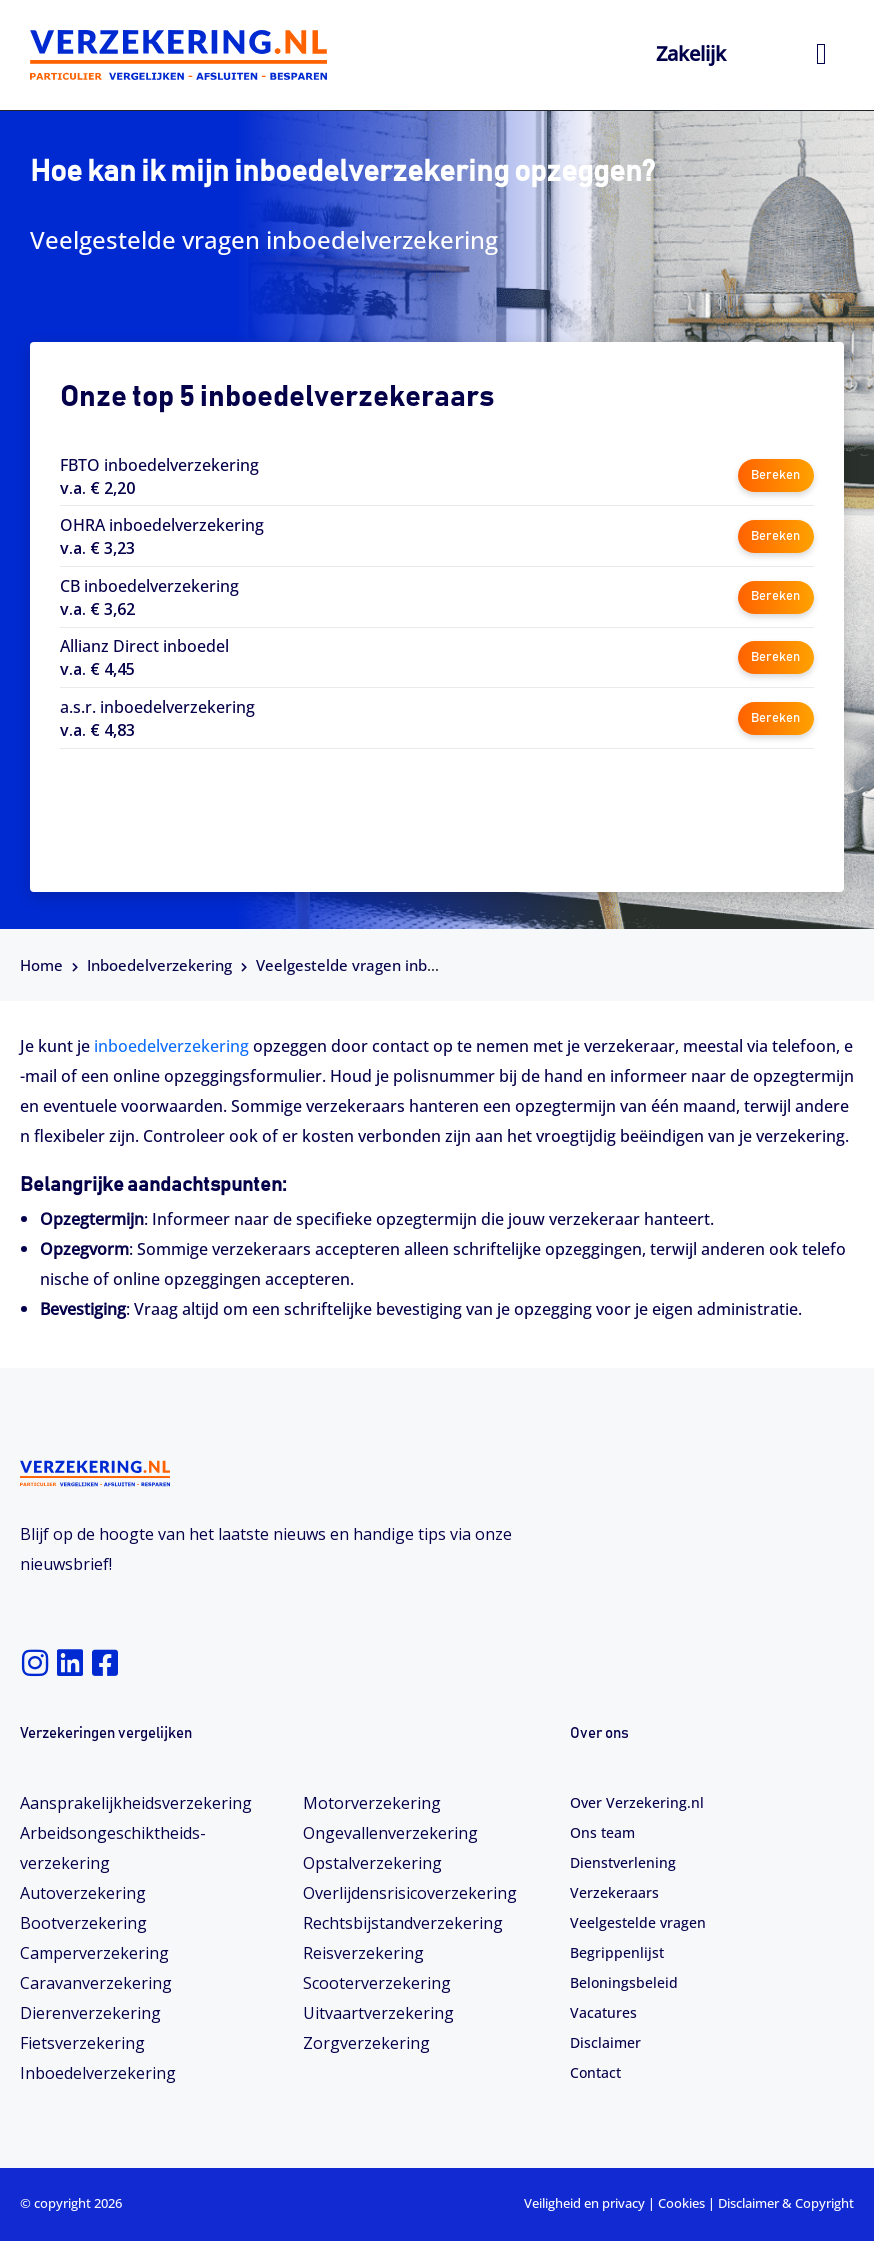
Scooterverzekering (377, 1983)
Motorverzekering (372, 1803)
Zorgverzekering (366, 2043)
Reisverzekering (363, 1953)
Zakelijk (691, 53)
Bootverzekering (83, 1923)
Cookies (681, 2203)
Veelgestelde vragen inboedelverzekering (403, 965)
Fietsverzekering (82, 2043)
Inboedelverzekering (159, 965)
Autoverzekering (83, 1893)
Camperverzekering (94, 1953)
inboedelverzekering (173, 1046)
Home (41, 965)
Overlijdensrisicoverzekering (410, 1893)
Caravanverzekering (96, 1983)
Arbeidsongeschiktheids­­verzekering (113, 1848)
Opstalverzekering (372, 1863)
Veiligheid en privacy (584, 2203)
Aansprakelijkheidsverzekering (136, 1803)
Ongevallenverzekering (390, 1833)
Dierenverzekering (90, 2013)
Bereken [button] (775, 475)
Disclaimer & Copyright (786, 2203)
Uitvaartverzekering (378, 2013)
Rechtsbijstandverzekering (403, 1923)
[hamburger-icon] (821, 55)
